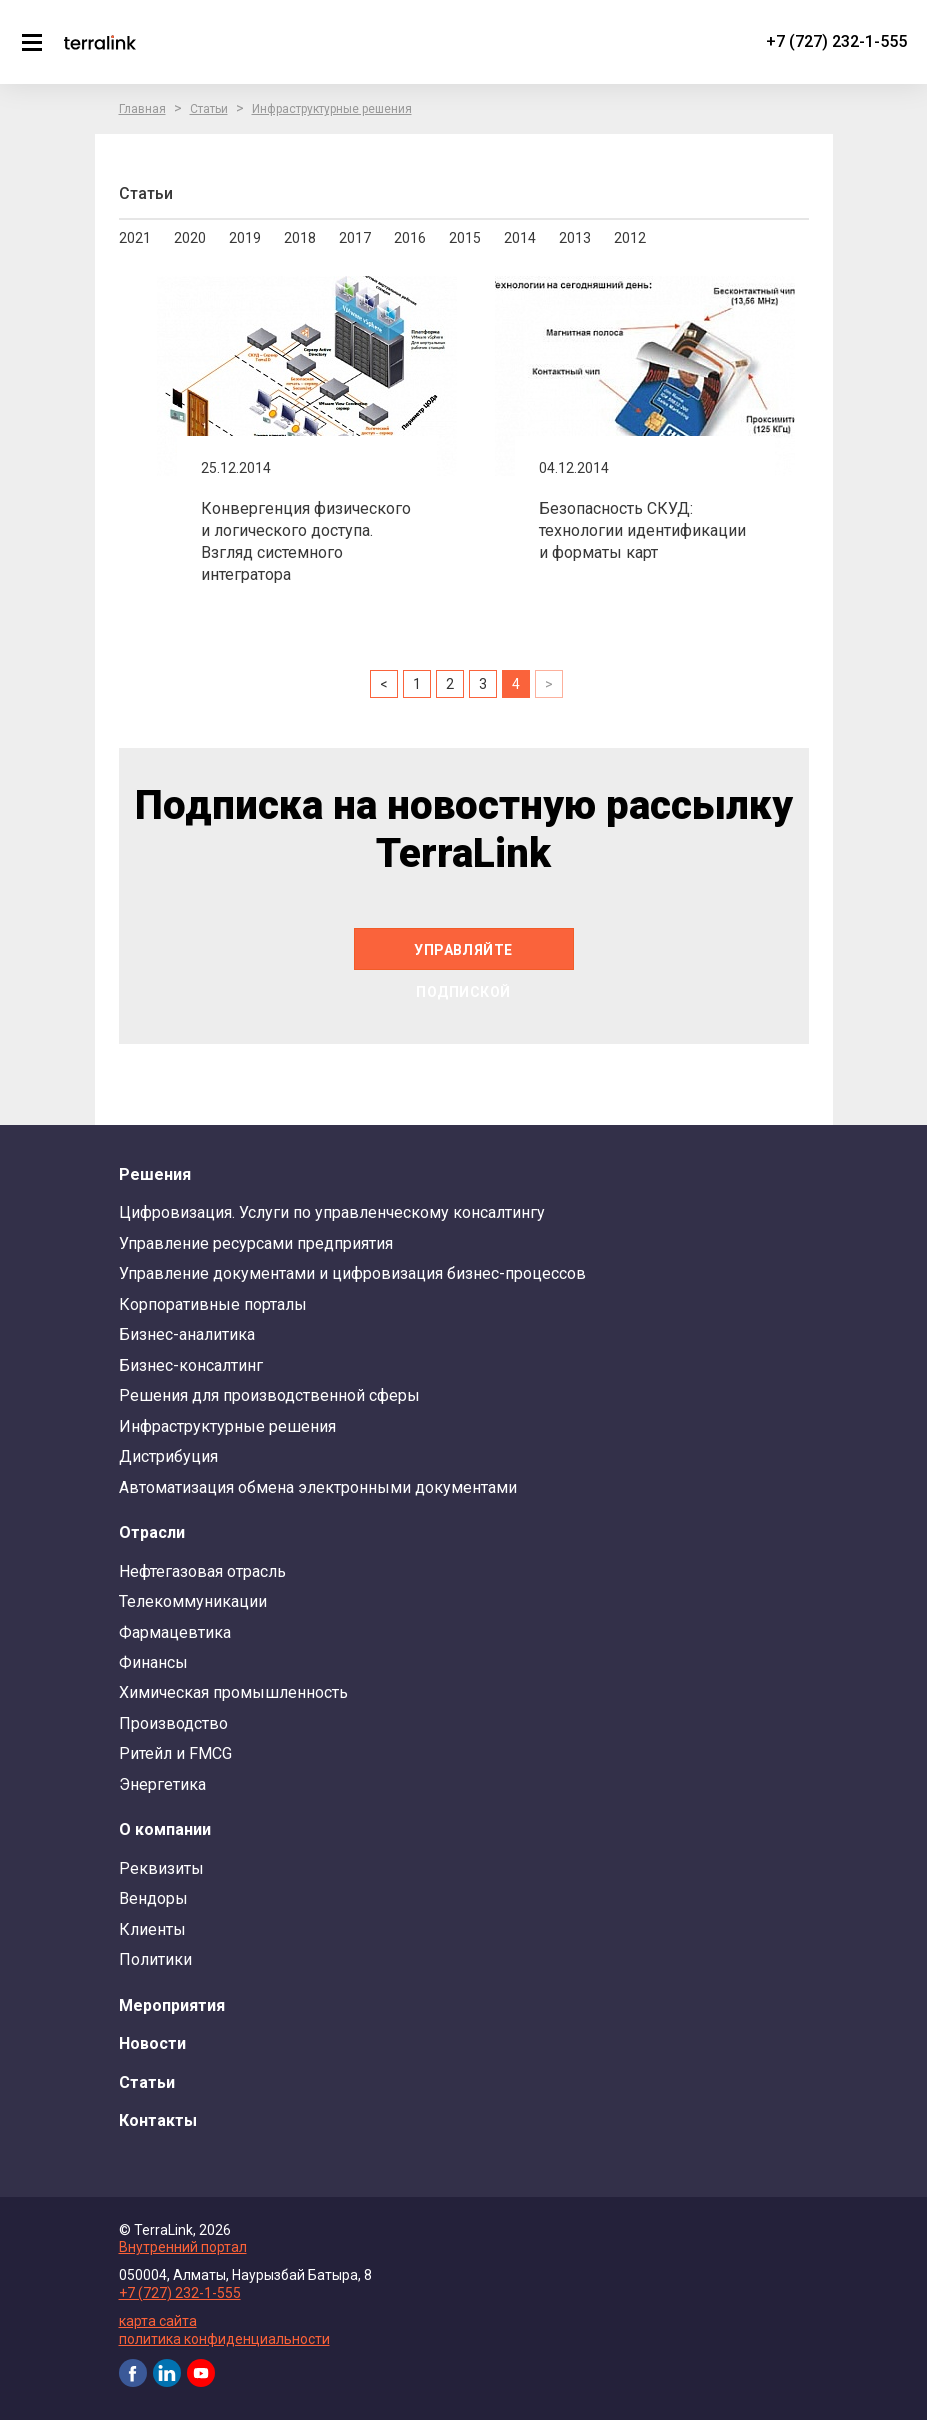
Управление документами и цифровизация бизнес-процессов (352, 1273)
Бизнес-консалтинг (191, 1365)
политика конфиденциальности (224, 2339)
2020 (190, 238)
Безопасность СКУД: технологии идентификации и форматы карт (642, 530)
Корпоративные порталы (213, 1304)
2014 (520, 238)
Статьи (209, 109)
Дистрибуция (168, 1456)
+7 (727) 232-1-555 (836, 41)
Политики (155, 1959)
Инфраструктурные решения (332, 109)
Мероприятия (172, 2005)
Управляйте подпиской (463, 956)
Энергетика (162, 1784)
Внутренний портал (183, 2247)
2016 (410, 238)
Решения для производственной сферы (269, 1395)
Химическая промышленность (233, 1692)
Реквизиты (161, 1868)
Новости (152, 2043)
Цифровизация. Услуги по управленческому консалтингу (332, 1212)
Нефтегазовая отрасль (202, 1571)
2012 (630, 238)
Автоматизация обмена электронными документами (318, 1487)
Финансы (153, 1662)
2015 (465, 238)
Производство (173, 1723)
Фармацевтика (175, 1632)
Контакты (158, 2120)
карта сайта (158, 2321)
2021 (135, 238)
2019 (245, 238)
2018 (300, 238)
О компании (165, 1829)
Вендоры (153, 1898)
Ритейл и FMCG (175, 1753)
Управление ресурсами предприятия (256, 1243)
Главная (142, 109)
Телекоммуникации (193, 1601)
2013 (575, 238)
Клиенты (152, 1929)
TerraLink (100, 42)
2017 (355, 238)
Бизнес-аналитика (187, 1334)
